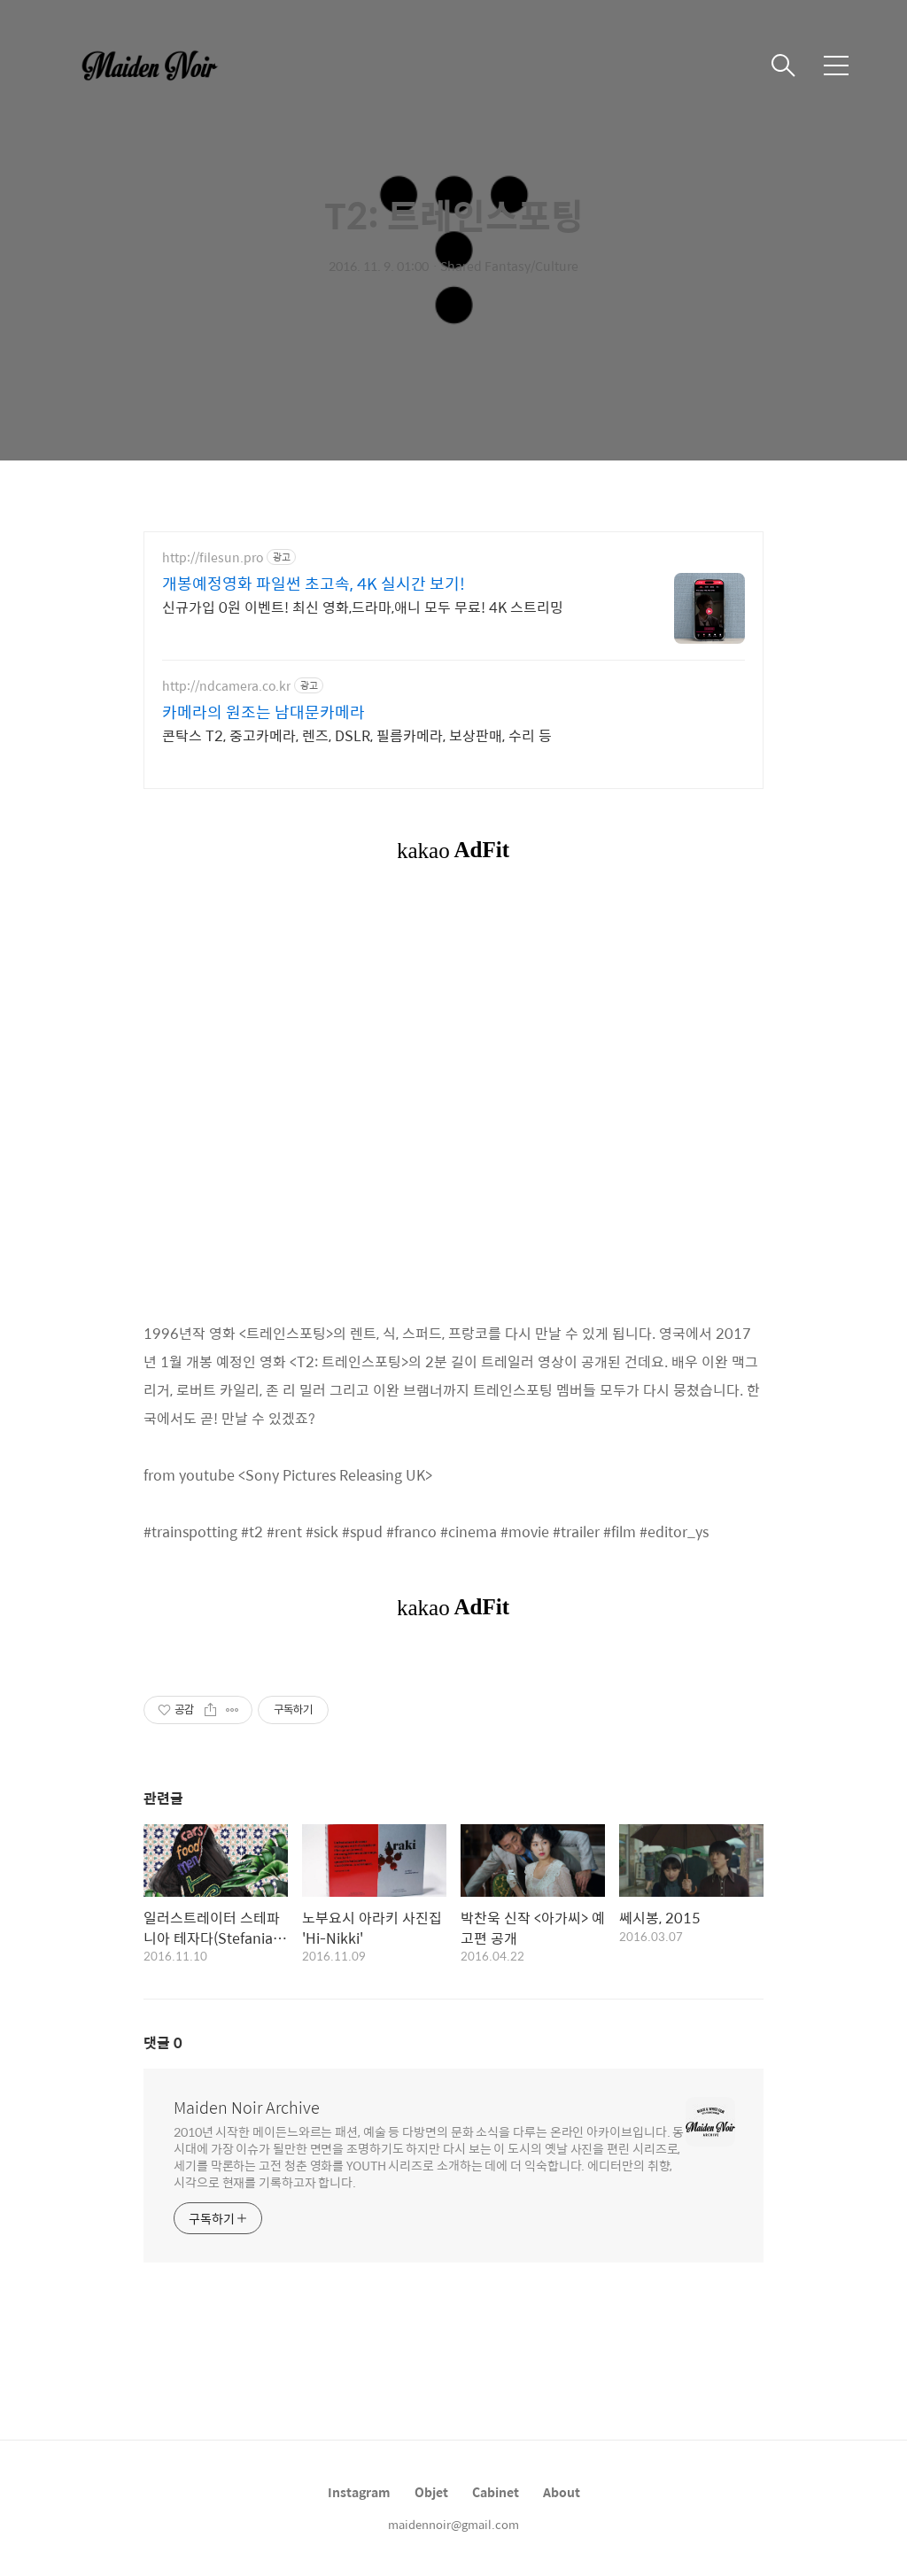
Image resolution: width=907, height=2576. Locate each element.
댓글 (162, 2042)
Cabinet (495, 2492)
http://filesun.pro (212, 557)
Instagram (359, 2492)
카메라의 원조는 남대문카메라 (263, 712)
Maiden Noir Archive (247, 2107)
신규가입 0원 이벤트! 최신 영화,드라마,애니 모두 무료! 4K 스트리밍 (362, 606)
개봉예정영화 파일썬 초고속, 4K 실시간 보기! (313, 583)
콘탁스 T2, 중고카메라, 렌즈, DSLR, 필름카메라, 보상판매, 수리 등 (357, 735)
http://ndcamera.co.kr (226, 685)
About (561, 2492)
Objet (431, 2492)
